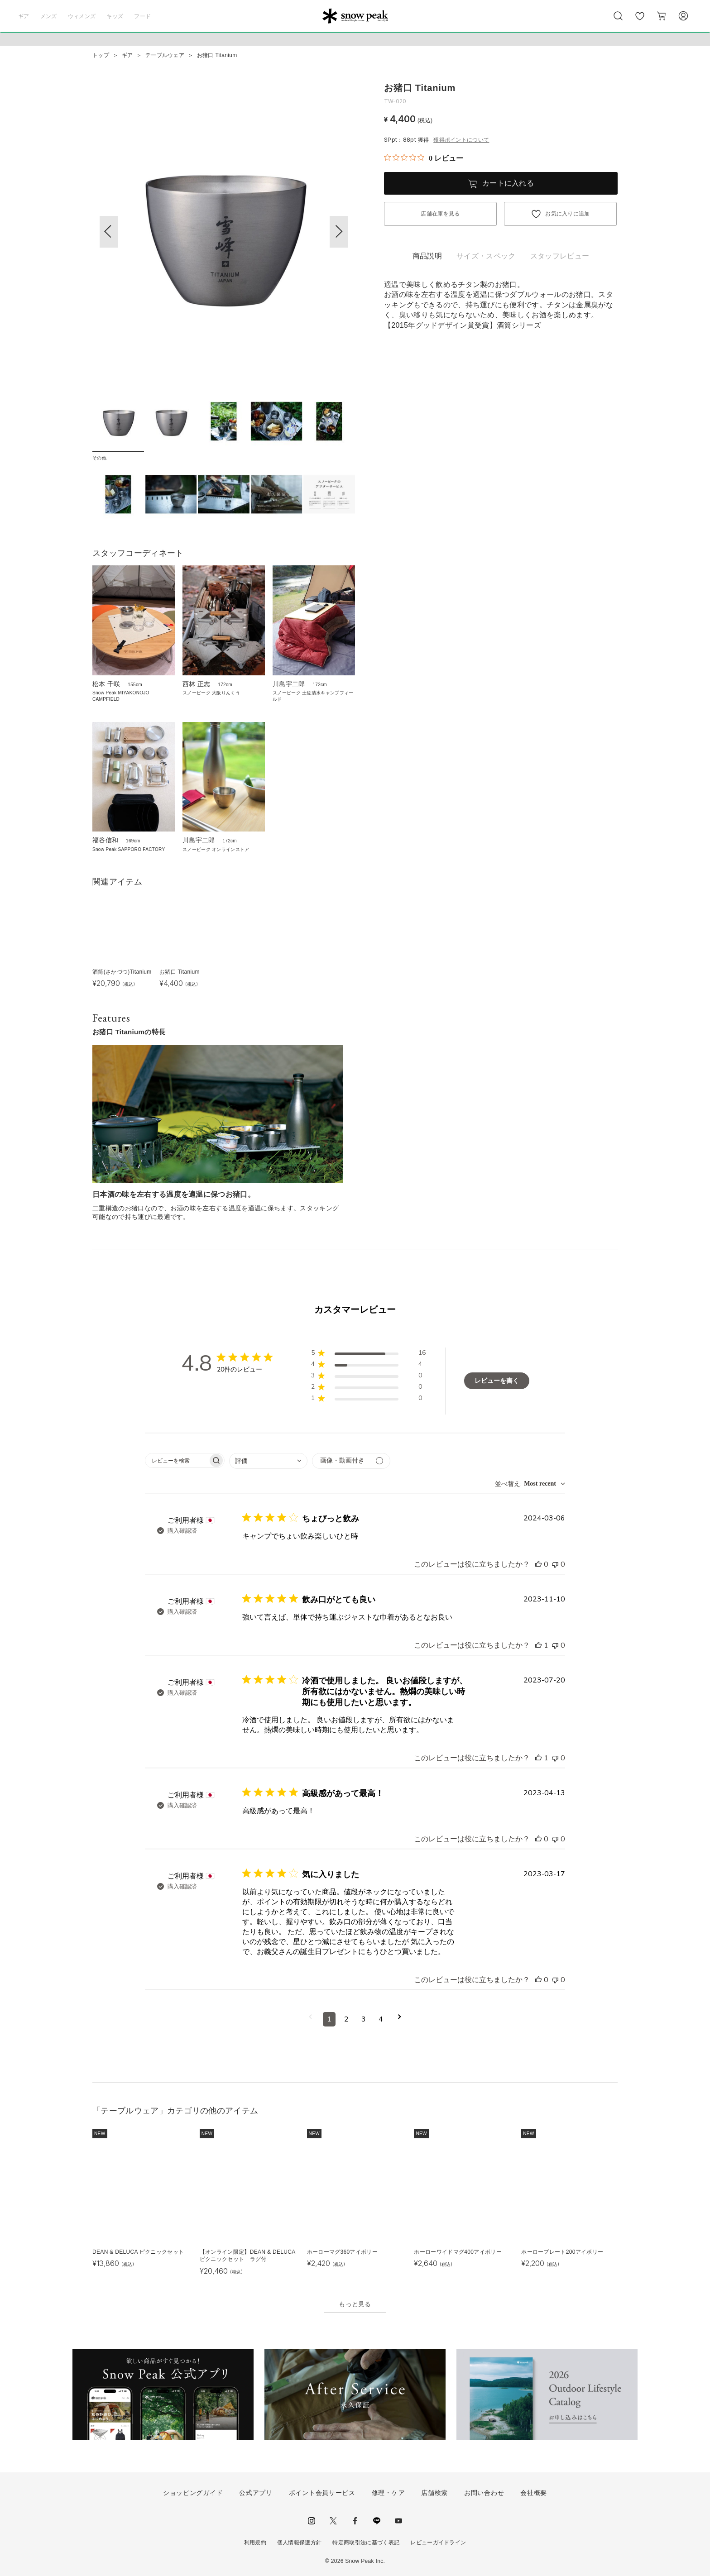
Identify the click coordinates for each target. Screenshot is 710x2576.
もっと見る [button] (355, 2304)
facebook (355, 2521)
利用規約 (255, 2542)
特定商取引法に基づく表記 (365, 2542)
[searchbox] (176, 1460)
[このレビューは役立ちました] (538, 1564)
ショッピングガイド (193, 2492)
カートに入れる (508, 183)
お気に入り (639, 20)
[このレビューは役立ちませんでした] (555, 1564)
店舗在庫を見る (440, 213)
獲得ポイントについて (461, 140)
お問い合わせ (484, 2492)
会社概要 (533, 2492)
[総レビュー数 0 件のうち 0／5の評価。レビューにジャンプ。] (423, 158)
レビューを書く (497, 1380)
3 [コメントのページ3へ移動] (363, 2019)
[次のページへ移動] (399, 2019)
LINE (376, 2521)
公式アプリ (256, 2492)
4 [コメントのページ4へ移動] (381, 2019)
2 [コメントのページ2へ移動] (346, 2019)
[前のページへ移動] (310, 2019)
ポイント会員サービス (322, 2492)
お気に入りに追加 (567, 213)
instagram (311, 2521)
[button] (339, 232)
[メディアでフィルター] (351, 1461)
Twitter (333, 2521)
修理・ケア (388, 2492)
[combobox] (268, 1461)
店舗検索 (434, 2492)
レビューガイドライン (438, 2542)
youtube (398, 2521)
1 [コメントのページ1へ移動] (329, 2019)
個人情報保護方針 (299, 2542)
